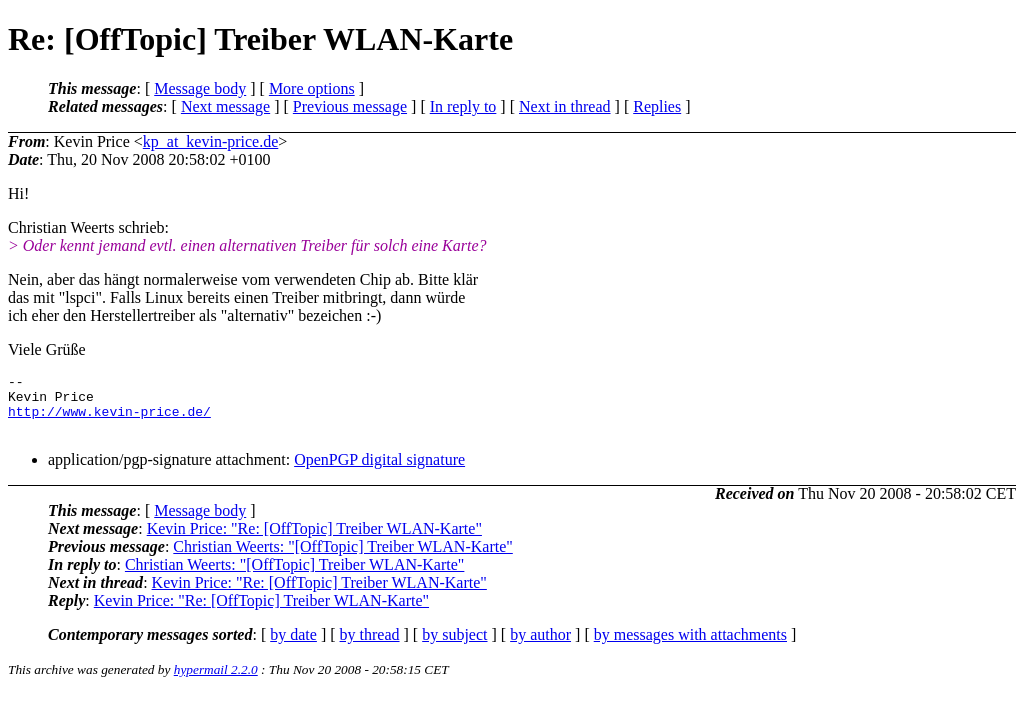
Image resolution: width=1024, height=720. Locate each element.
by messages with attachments (690, 646)
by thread (370, 646)
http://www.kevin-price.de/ (109, 420)
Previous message (350, 106)
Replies (657, 106)
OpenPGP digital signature (379, 471)
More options (312, 88)
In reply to (463, 106)
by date (293, 646)
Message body (200, 88)
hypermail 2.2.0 (216, 681)
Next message (225, 106)
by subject (454, 646)
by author (540, 646)
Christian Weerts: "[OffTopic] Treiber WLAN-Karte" (342, 558)
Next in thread (565, 106)
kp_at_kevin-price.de (211, 141)
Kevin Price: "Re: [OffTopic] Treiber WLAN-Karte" (314, 540)
